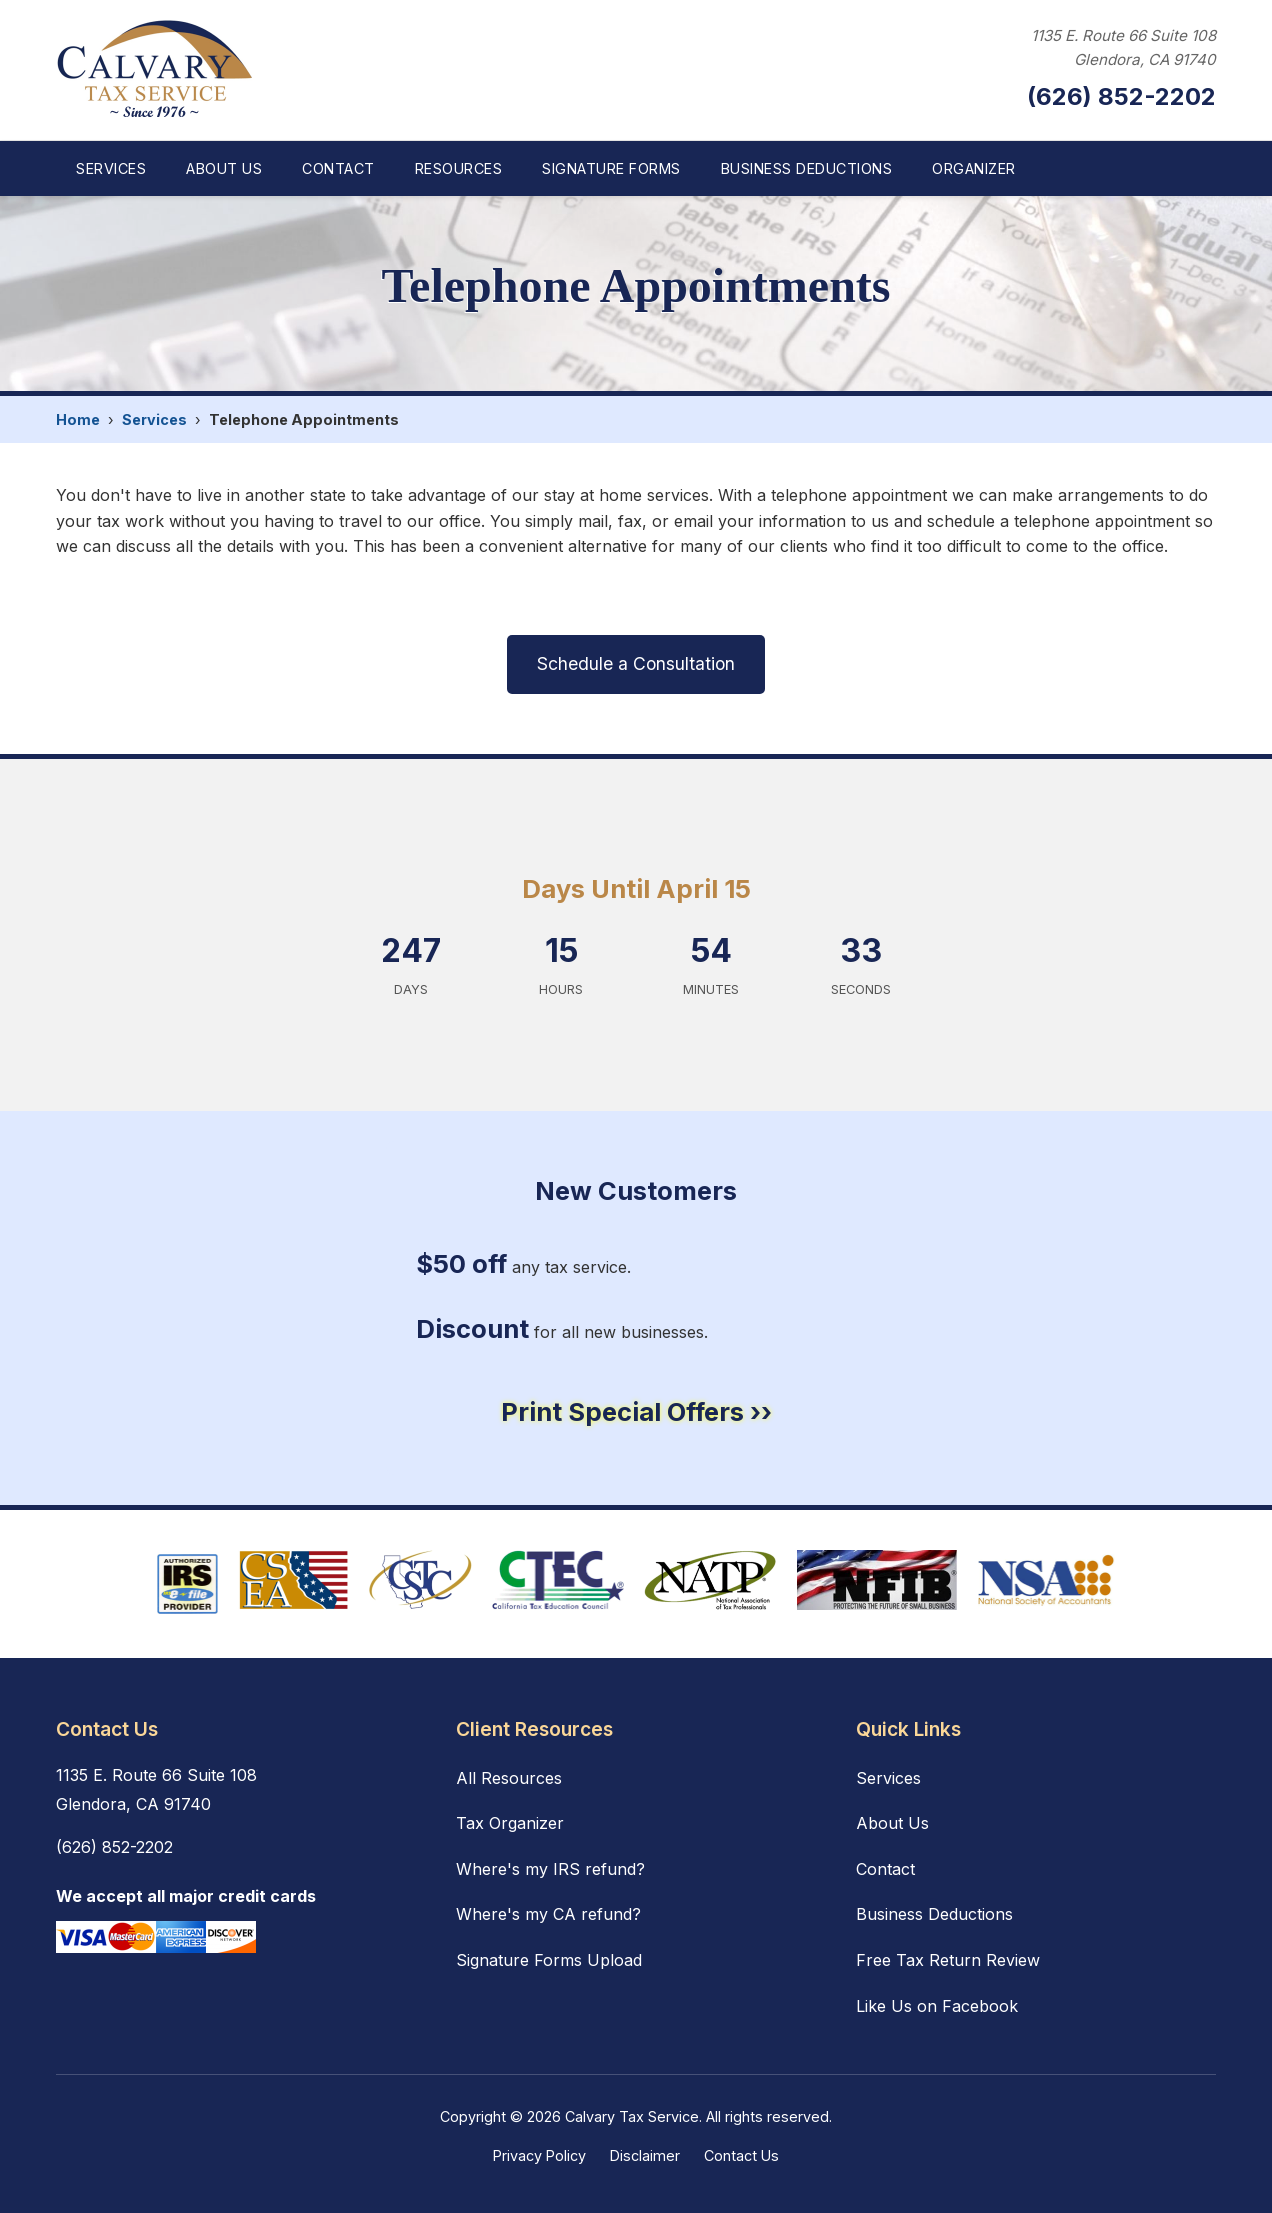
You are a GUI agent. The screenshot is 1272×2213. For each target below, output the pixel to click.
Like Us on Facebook (937, 2006)
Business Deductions (807, 168)
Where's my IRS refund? (550, 1869)
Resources (459, 168)
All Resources (509, 1778)
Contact (338, 168)
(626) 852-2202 (1121, 96)
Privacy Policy (539, 2155)
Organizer (974, 168)
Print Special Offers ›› (636, 1411)
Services (111, 168)
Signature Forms (611, 168)
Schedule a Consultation (636, 663)
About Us (224, 168)
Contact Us (741, 2155)
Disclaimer (645, 2155)
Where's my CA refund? (548, 1914)
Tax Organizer (510, 1823)
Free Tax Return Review (948, 1960)
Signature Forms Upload (549, 1960)
